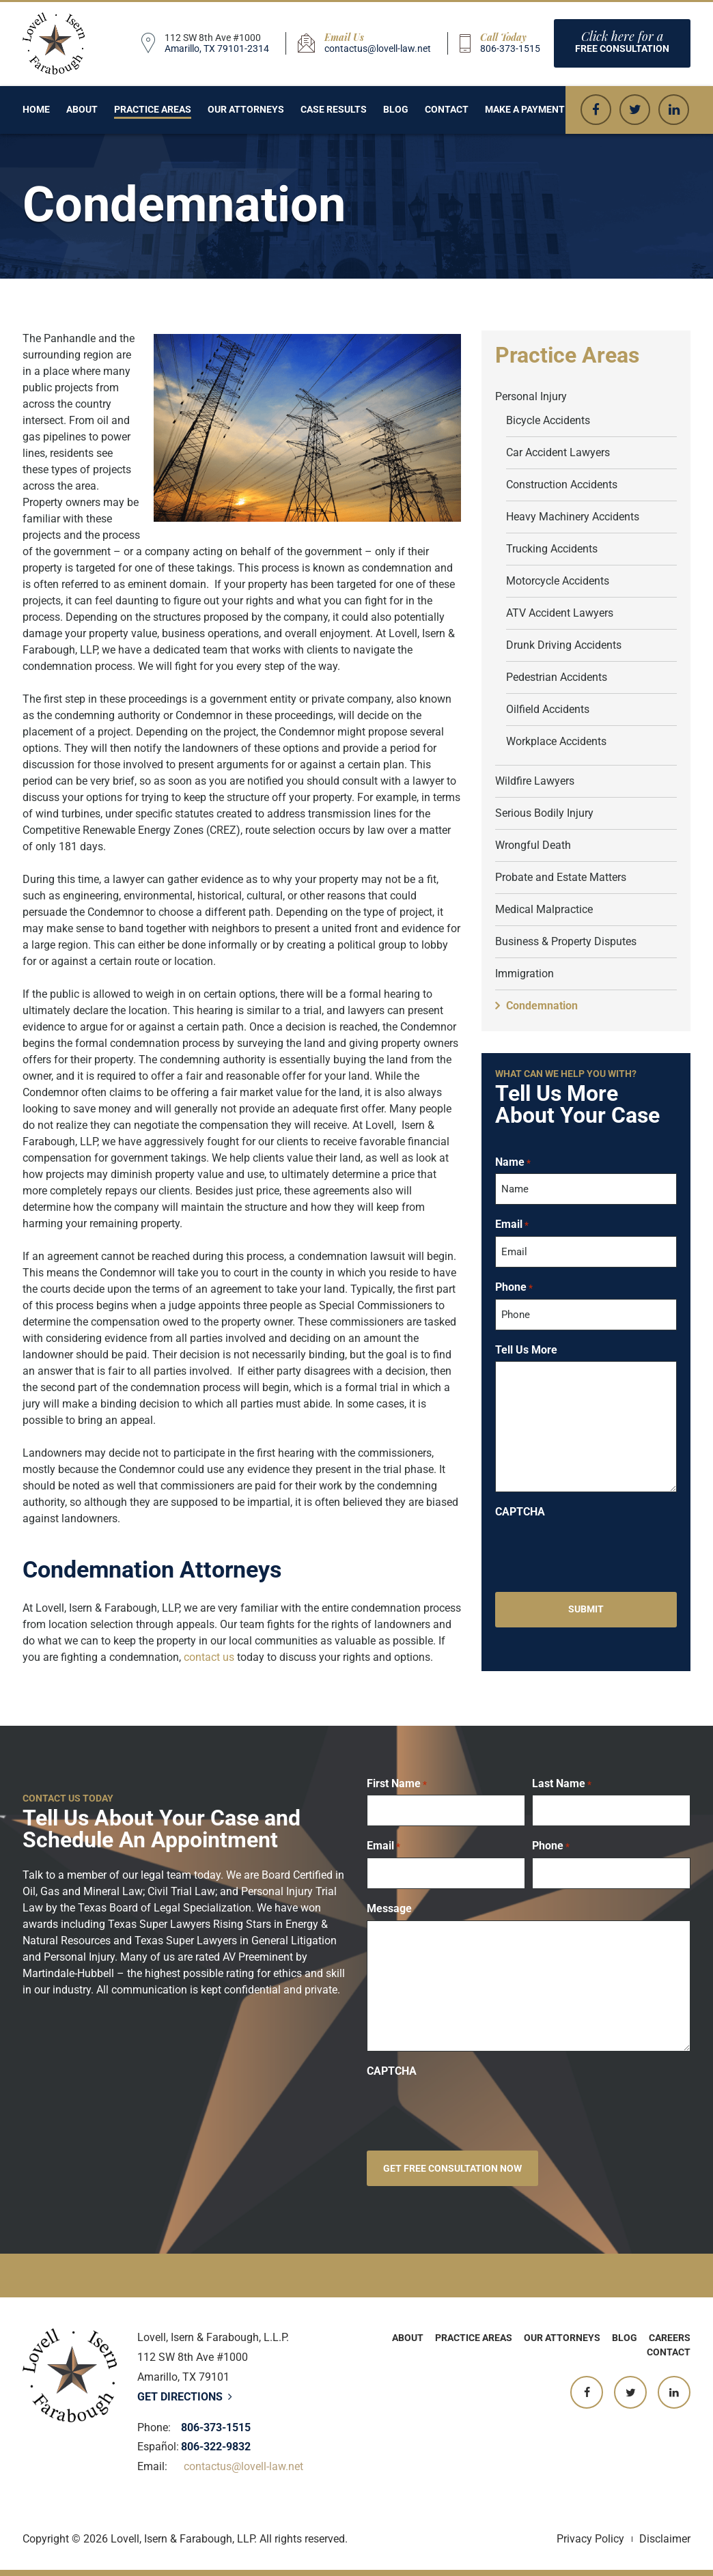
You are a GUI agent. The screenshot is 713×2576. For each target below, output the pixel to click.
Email (512, 1224)
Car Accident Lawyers (558, 452)
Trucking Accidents (552, 548)
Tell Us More (526, 1350)
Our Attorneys (246, 109)
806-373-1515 (510, 48)
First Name (397, 1784)
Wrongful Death (533, 845)
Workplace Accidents (556, 741)
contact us (209, 1657)
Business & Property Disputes (566, 941)
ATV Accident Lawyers (559, 612)
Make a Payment (525, 109)
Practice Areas (152, 109)
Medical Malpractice (544, 909)
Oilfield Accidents (547, 709)
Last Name (561, 1784)
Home (36, 109)
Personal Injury (531, 396)
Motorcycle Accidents (557, 580)
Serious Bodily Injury (544, 813)
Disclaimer (664, 2538)
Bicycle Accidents (548, 420)
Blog (395, 109)
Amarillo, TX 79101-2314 (217, 48)
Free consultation (622, 41)
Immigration (524, 973)
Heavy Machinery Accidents (572, 516)
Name (513, 1162)
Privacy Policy (590, 2538)
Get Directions (184, 2396)
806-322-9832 (216, 2446)
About (82, 109)
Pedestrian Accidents (556, 677)
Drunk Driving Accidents (563, 645)
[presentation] (599, 1550)
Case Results (333, 109)
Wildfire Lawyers (534, 780)
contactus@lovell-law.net (377, 48)
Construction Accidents (561, 484)
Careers (669, 2337)
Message (389, 1909)
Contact (447, 109)
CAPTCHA (520, 1512)
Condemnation (542, 1005)
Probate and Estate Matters (560, 877)
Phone (514, 1287)
